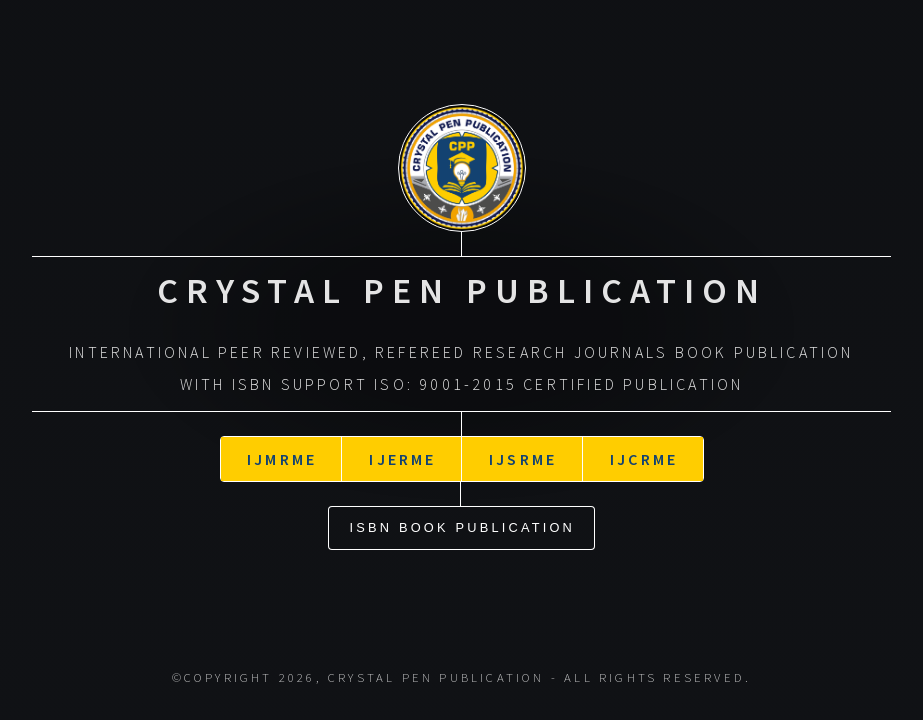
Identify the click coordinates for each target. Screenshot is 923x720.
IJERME (402, 445)
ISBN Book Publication (463, 513)
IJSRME (523, 445)
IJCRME (644, 445)
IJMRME (282, 445)
